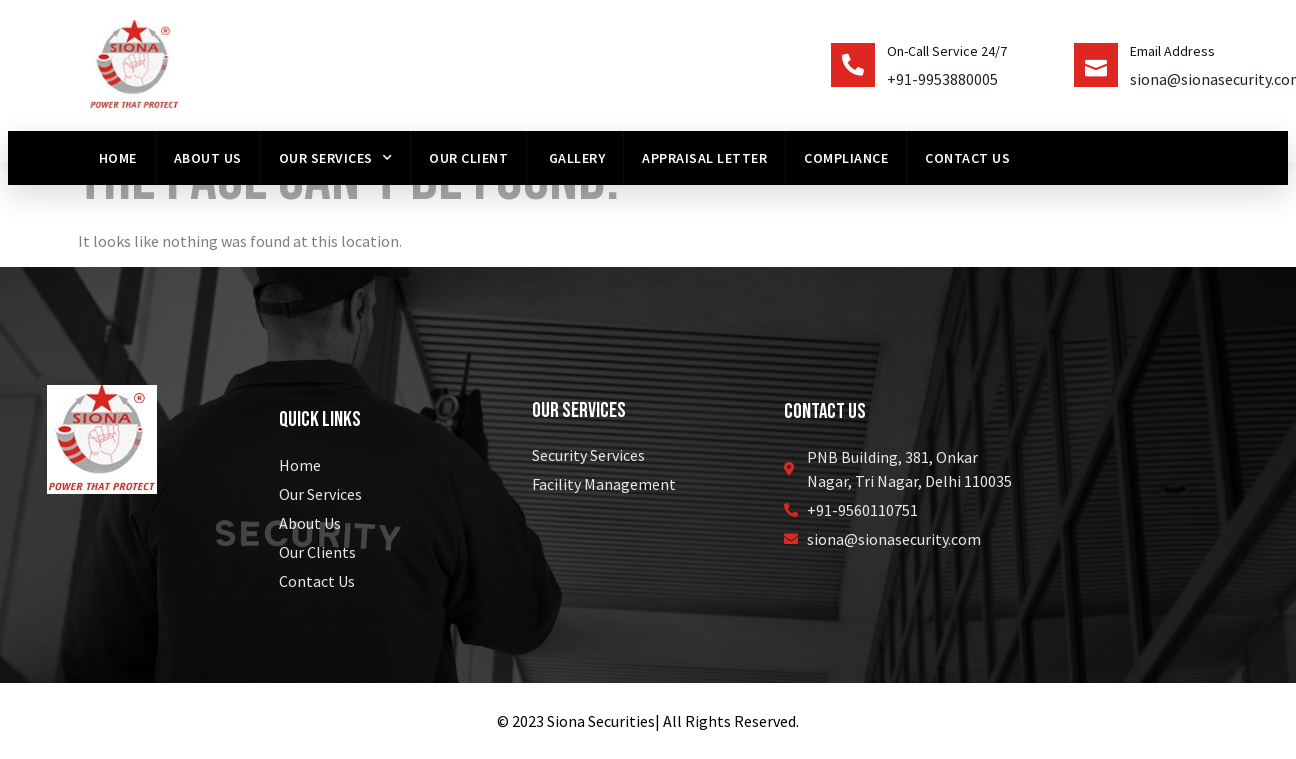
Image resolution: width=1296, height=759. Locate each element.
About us (208, 158)
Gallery (575, 158)
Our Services (336, 158)
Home (118, 158)
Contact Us (967, 158)
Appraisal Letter (704, 158)
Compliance (846, 158)
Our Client (468, 158)
